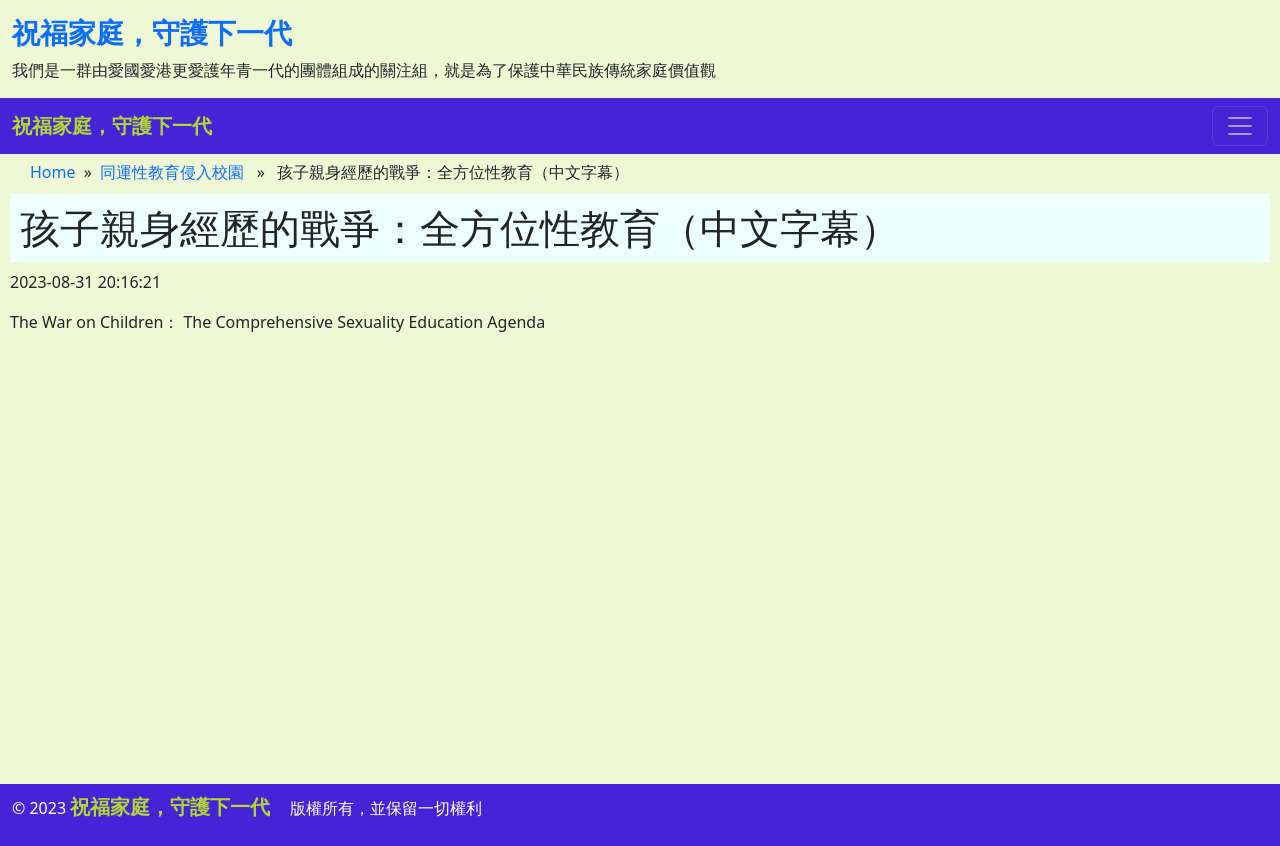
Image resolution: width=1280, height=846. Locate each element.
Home (53, 172)
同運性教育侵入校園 (172, 172)
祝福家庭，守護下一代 (152, 32)
